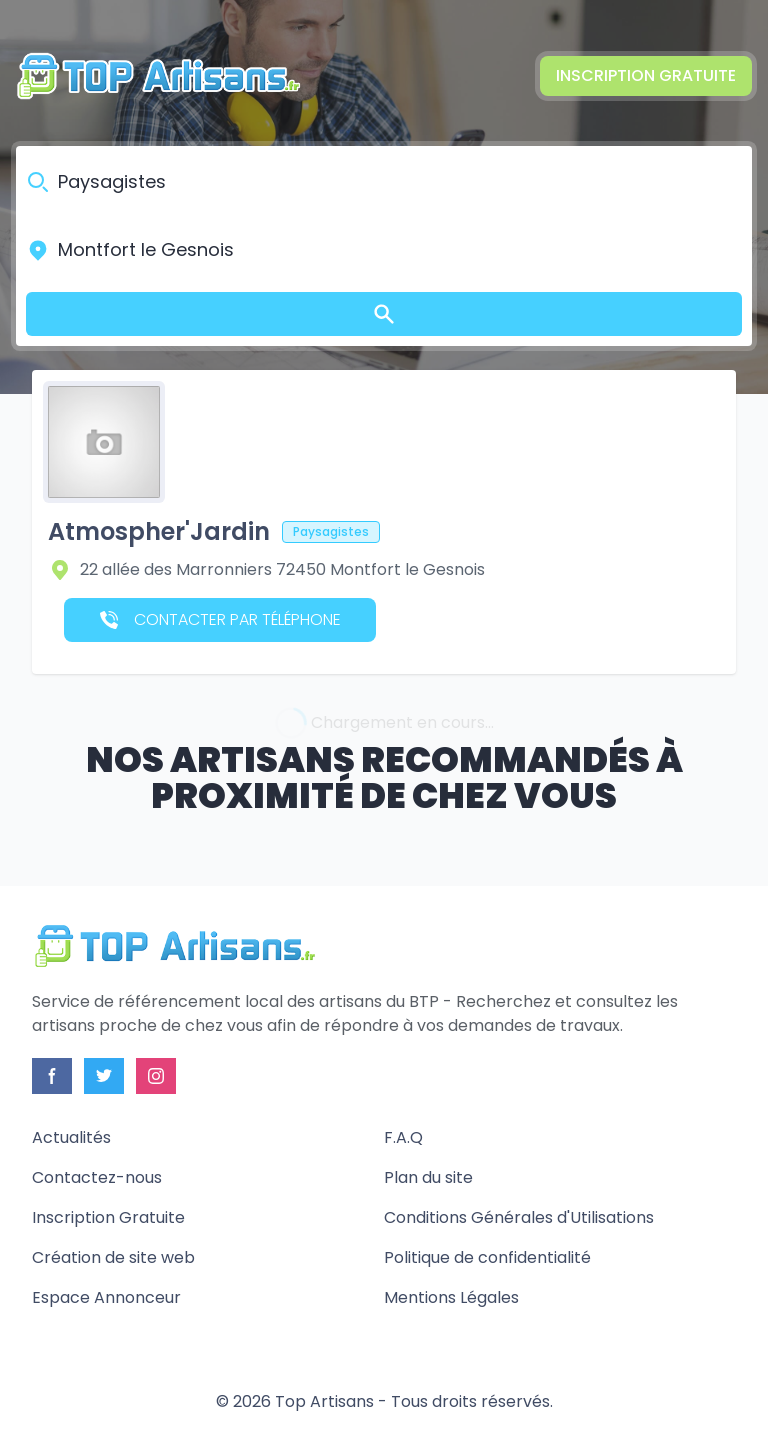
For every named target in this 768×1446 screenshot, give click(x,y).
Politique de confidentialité (487, 1257)
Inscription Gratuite (646, 75)
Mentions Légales (451, 1297)
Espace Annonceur (106, 1297)
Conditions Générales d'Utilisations (519, 1217)
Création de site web (113, 1257)
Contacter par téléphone (220, 619)
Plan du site (428, 1177)
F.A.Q (403, 1137)
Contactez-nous (97, 1177)
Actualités (71, 1137)
